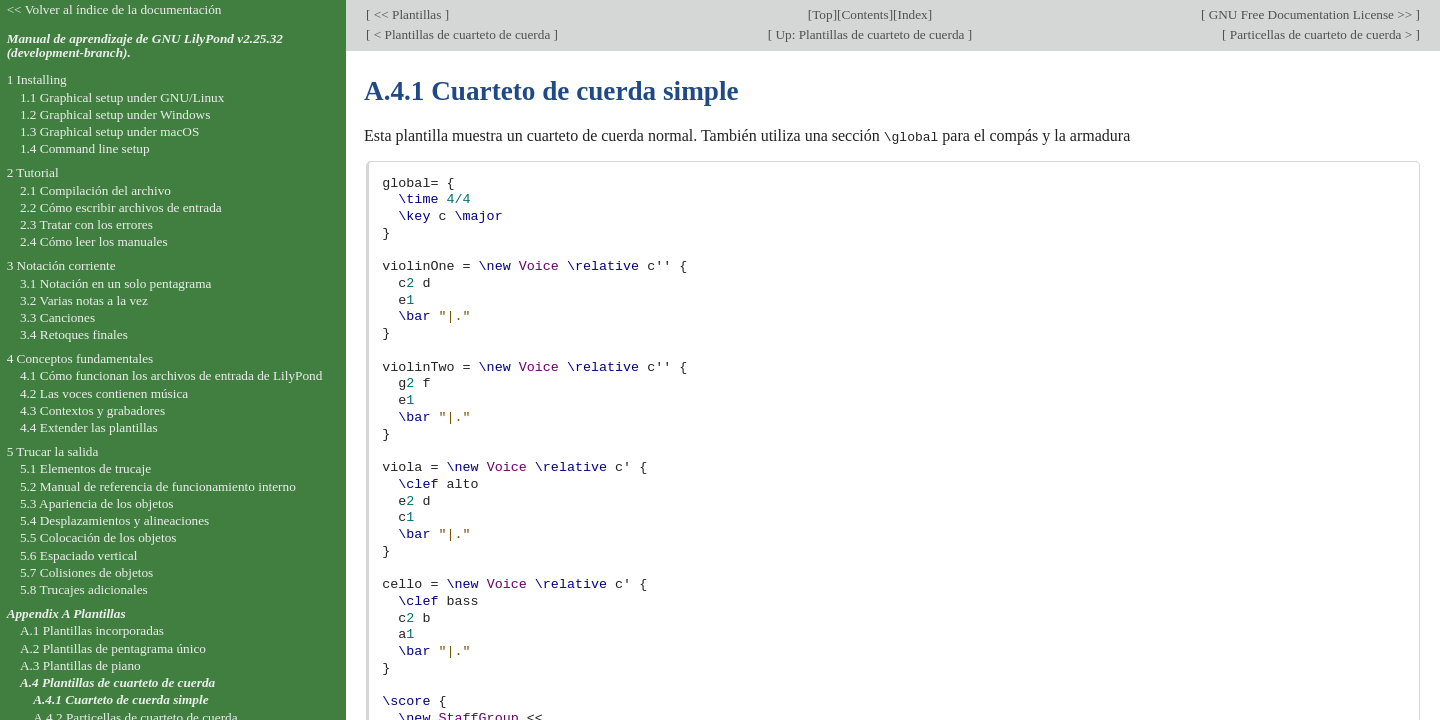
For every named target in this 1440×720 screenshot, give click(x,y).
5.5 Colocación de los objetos (98, 537)
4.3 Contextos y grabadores (92, 410)
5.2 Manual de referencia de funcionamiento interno (158, 486)
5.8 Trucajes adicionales (84, 589)
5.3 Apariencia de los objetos (97, 503)
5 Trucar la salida (53, 451)
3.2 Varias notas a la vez (84, 300)
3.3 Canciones (57, 317)
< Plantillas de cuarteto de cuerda (461, 34)
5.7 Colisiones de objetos (86, 572)
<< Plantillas (407, 14)
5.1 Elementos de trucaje (85, 468)
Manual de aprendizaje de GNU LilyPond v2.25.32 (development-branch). (145, 46)
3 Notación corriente (61, 265)
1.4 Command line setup (85, 148)
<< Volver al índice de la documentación (114, 9)
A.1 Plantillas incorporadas (92, 630)
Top (822, 14)
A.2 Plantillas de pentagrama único (113, 648)
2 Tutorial (33, 172)
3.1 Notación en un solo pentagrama (116, 283)
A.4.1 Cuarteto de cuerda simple (120, 699)
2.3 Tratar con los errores (86, 224)
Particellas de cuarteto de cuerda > (1321, 34)
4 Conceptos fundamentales (80, 358)
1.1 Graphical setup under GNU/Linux (122, 97)
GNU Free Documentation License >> (1310, 14)
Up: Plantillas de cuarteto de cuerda (870, 34)
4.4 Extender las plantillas (89, 427)
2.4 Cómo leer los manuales (94, 241)
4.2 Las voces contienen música (104, 393)
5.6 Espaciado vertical (79, 555)
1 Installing (37, 79)
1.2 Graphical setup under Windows (115, 114)
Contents (864, 14)
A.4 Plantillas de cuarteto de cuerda (117, 682)
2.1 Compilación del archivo (95, 190)
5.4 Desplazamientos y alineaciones (114, 520)
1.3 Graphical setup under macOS (109, 131)
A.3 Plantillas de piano (80, 665)
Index (912, 14)
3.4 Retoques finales (74, 334)
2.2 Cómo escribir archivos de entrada (121, 207)
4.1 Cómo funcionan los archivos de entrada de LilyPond (171, 375)
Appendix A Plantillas (66, 613)
